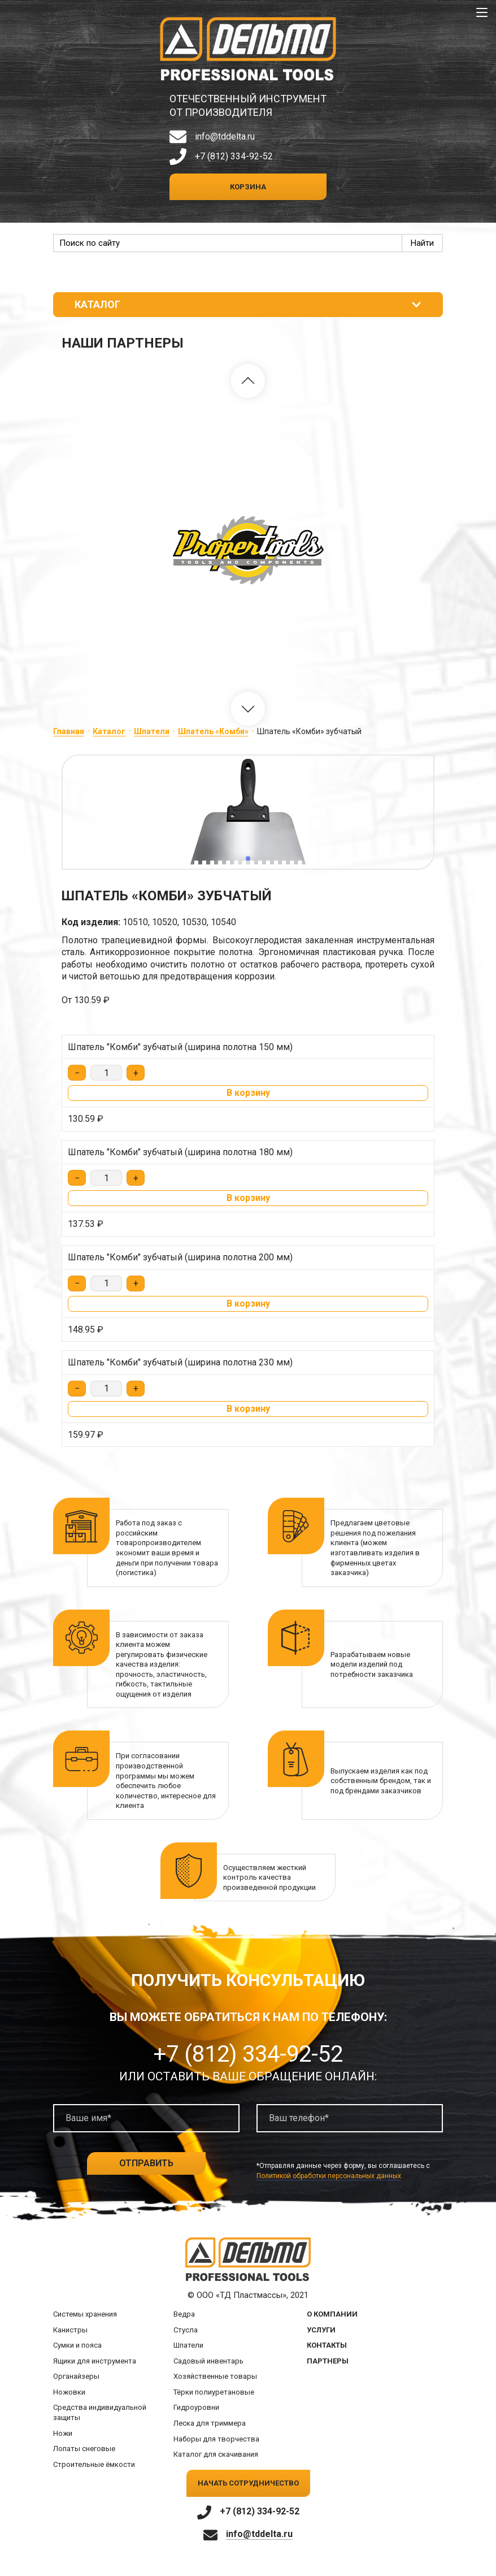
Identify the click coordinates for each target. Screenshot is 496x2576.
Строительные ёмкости (94, 2464)
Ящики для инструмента (94, 2361)
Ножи (62, 2433)
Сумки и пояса (77, 2345)
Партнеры (328, 2361)
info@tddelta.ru (225, 136)
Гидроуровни (196, 2407)
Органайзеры (76, 2376)
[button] (248, 381)
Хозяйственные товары (215, 2376)
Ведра (184, 2314)
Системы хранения (85, 2314)
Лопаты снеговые (84, 2448)
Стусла (185, 2330)
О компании (332, 2314)
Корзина (248, 187)
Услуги (321, 2330)
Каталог (109, 731)
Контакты (327, 2345)
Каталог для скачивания (215, 2454)
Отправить (146, 2163)
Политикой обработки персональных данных (328, 2176)
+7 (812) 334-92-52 (234, 156)
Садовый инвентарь (208, 2361)
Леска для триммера (209, 2423)
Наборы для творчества (216, 2439)
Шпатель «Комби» (213, 731)
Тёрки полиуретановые (213, 2392)
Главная (68, 731)
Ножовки (69, 2392)
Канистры (70, 2330)
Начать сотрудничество (248, 2483)
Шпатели (151, 731)
